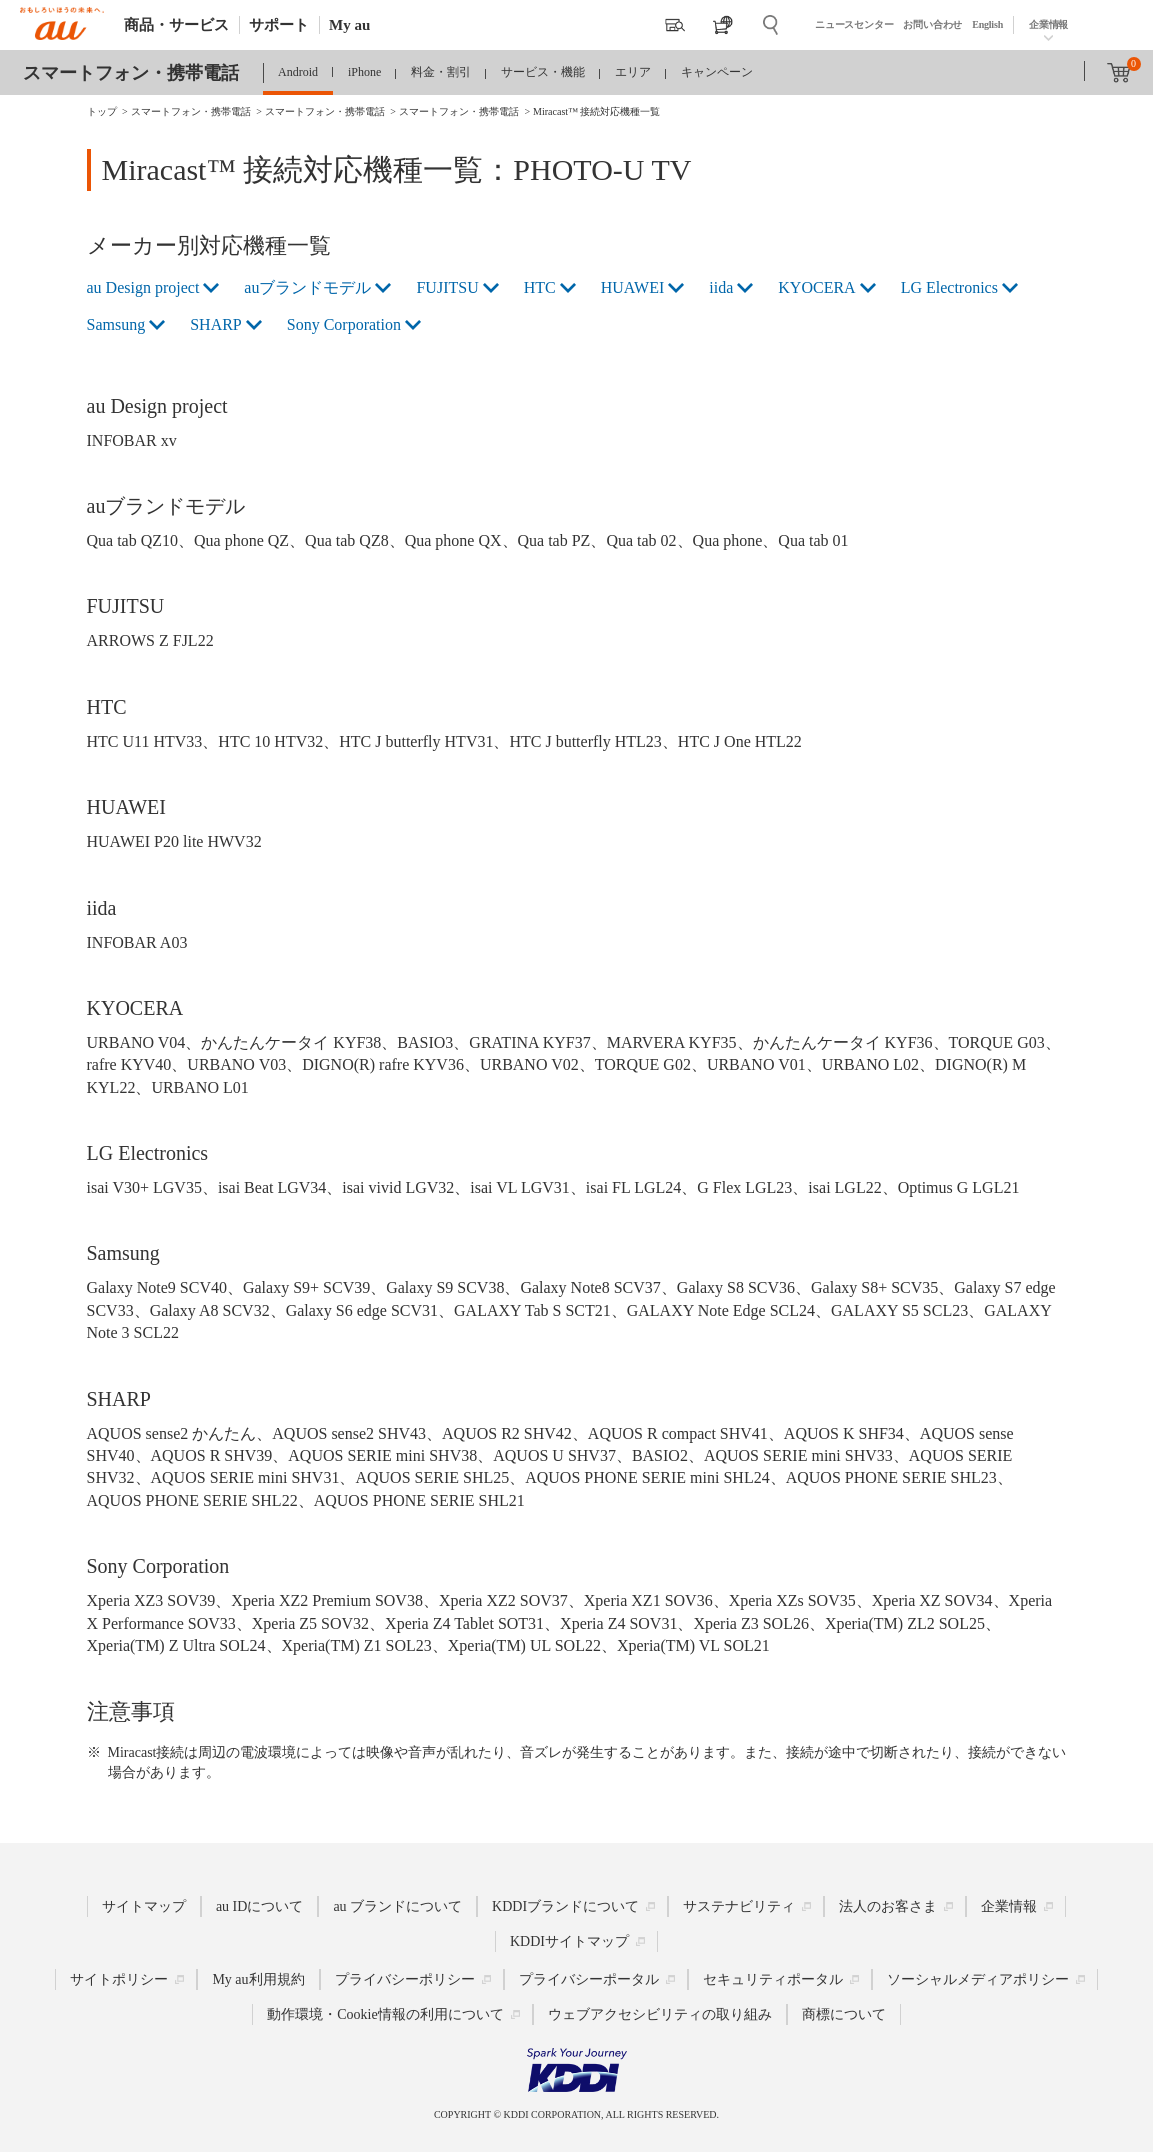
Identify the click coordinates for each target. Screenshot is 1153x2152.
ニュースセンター (854, 24)
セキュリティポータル (773, 1978)
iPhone (364, 72)
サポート (279, 25)
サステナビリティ (739, 1905)
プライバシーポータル (589, 1978)
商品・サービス (176, 25)
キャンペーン (717, 72)
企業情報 (1048, 24)
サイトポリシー (119, 1978)
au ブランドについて (397, 1905)
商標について (844, 2013)
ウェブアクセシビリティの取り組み (660, 2013)
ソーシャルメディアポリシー (978, 1978)
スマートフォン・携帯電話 (131, 73)
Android (298, 72)
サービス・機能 (543, 72)
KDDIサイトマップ (569, 1940)
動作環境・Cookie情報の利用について (385, 2013)
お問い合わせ (932, 24)
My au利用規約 (258, 1978)
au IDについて (260, 1905)
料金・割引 (441, 72)
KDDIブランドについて (565, 1905)
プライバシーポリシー (405, 1978)
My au (349, 25)
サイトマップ (144, 1905)
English (987, 24)
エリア (633, 72)
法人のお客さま (888, 1905)
